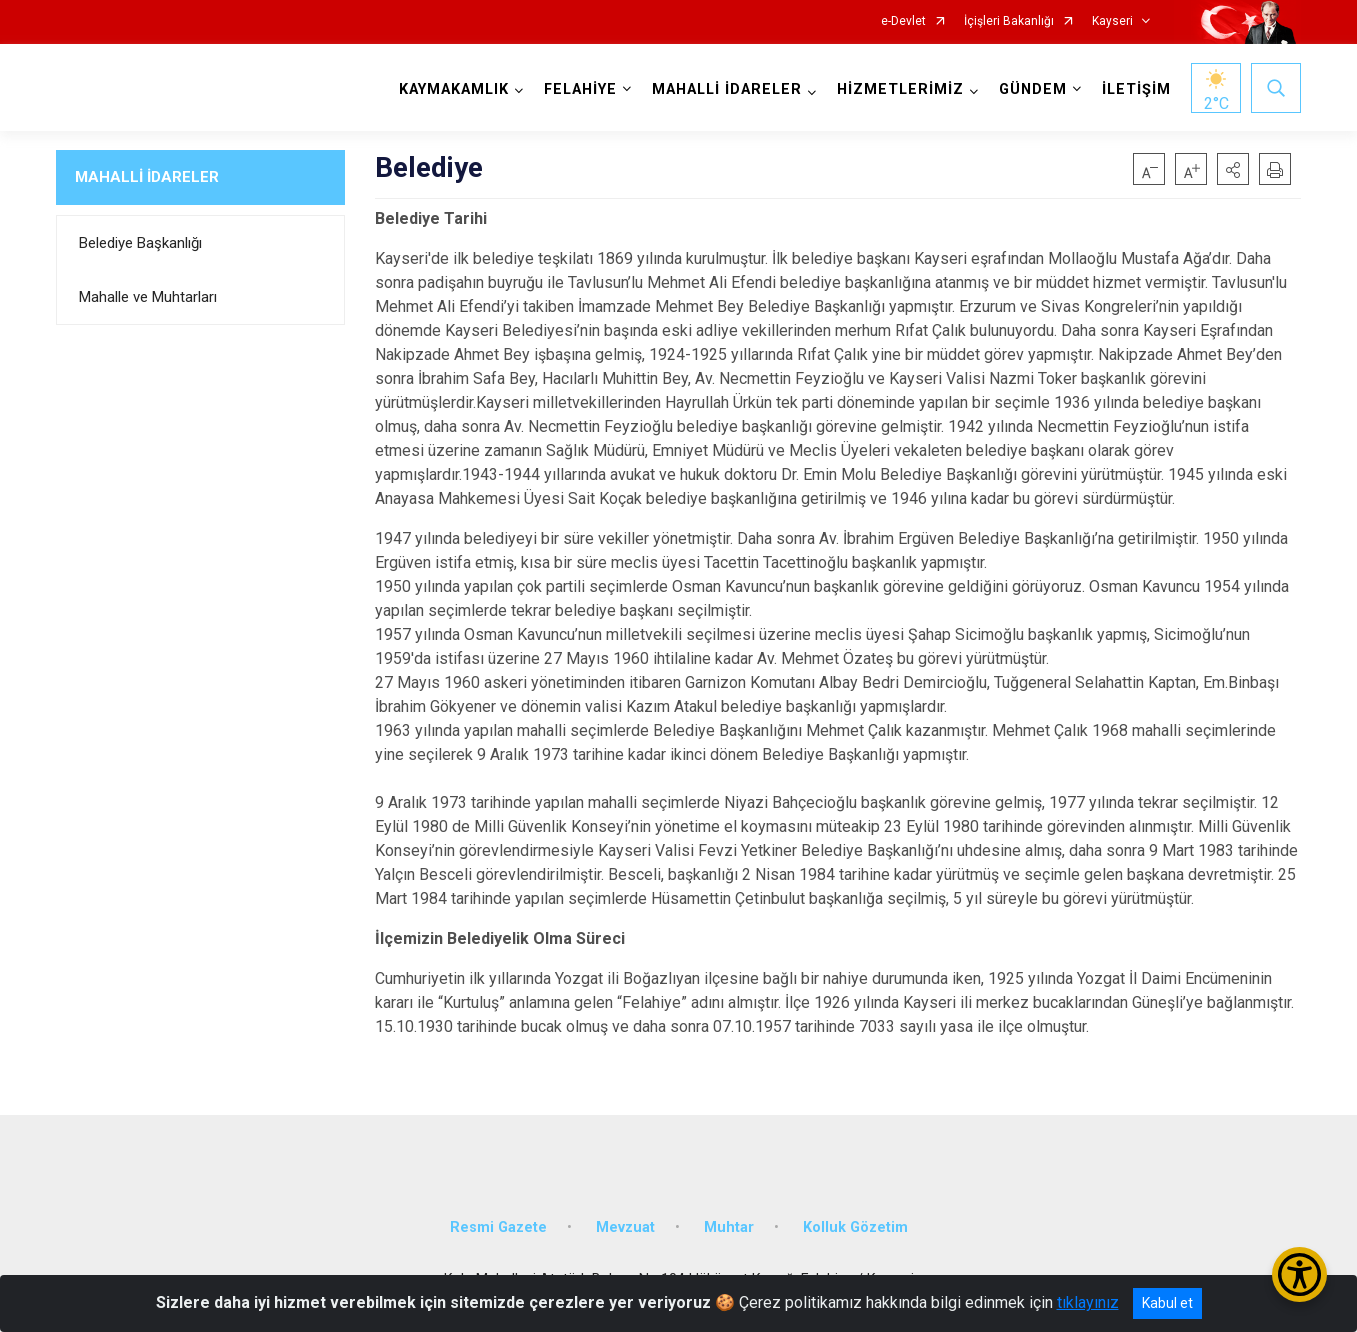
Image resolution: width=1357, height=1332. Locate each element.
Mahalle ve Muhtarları (148, 297)
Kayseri (1112, 21)
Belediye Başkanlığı (140, 243)
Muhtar (729, 1227)
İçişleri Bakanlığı (1009, 21)
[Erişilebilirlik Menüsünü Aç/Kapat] (1299, 1274)
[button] (1233, 169)
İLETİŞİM (1136, 89)
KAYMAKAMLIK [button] (454, 89)
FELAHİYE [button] (580, 89)
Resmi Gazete (498, 1227)
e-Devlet (903, 21)
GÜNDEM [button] (1033, 89)
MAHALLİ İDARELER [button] (727, 89)
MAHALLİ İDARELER (147, 177)
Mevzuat (625, 1227)
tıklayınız (1088, 1302)
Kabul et (1167, 1303)
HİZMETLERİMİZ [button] (900, 89)
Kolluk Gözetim (855, 1227)
